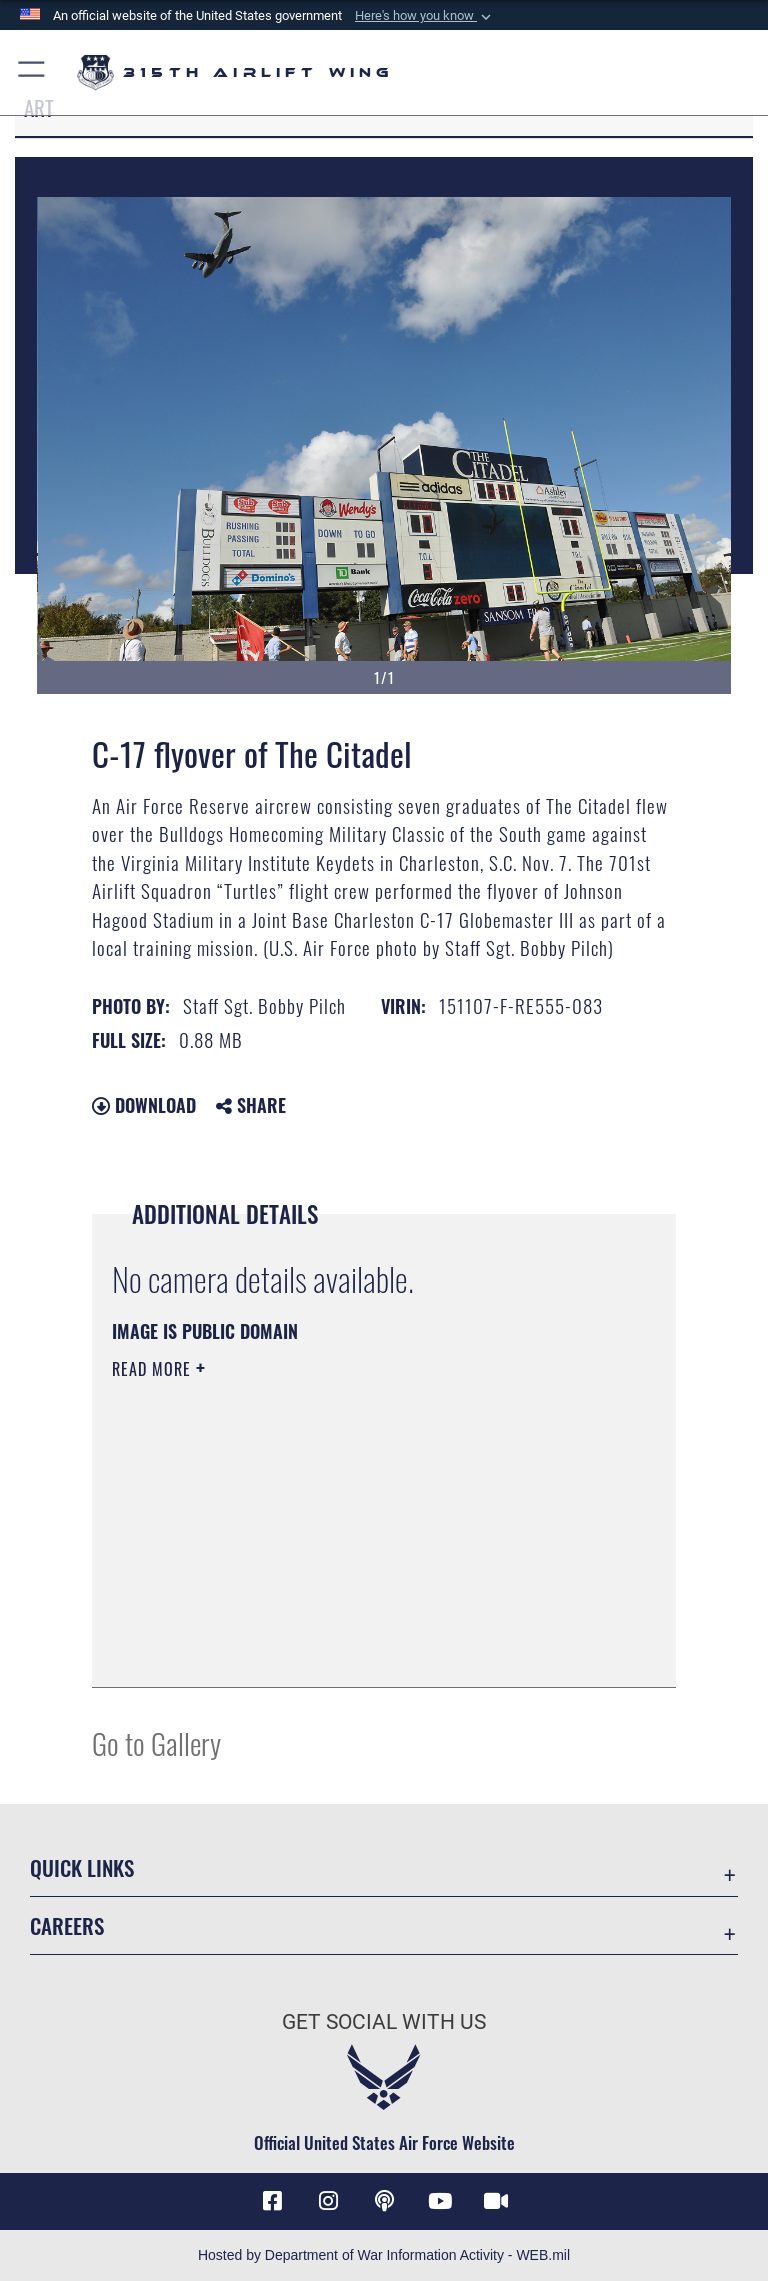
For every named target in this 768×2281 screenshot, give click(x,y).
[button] (425, 16)
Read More (154, 1369)
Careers (67, 1925)
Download (144, 1105)
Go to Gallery (156, 1742)
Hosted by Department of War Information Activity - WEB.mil (384, 2255)
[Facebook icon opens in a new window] (272, 2201)
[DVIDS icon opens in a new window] (496, 2201)
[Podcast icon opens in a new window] (384, 2201)
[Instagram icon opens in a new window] (328, 2201)
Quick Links (82, 1867)
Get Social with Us (384, 2022)
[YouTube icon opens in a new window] (440, 2201)
